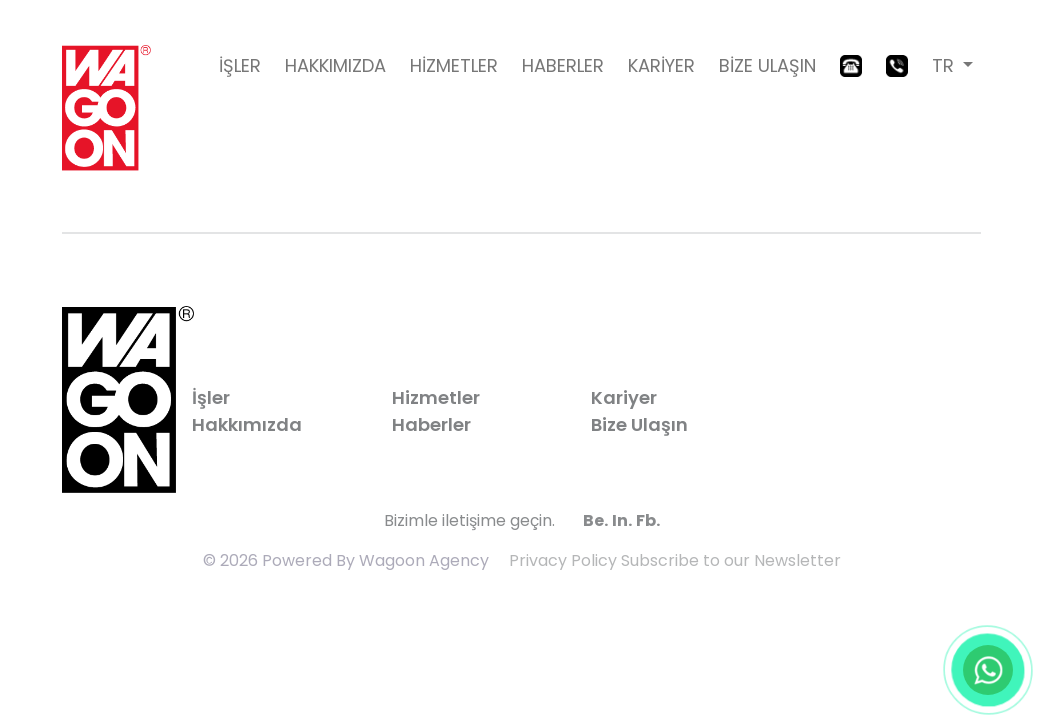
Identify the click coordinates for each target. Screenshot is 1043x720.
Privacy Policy (563, 560)
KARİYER (661, 65)
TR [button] (945, 65)
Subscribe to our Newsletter (731, 560)
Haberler (431, 424)
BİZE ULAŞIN (767, 65)
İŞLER (240, 65)
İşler (211, 397)
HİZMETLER (454, 65)
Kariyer (624, 397)
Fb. (648, 520)
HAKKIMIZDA (335, 65)
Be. (595, 520)
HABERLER (563, 65)
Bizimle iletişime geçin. (469, 520)
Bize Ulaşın (639, 424)
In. (622, 520)
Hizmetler (436, 397)
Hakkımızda (247, 424)
